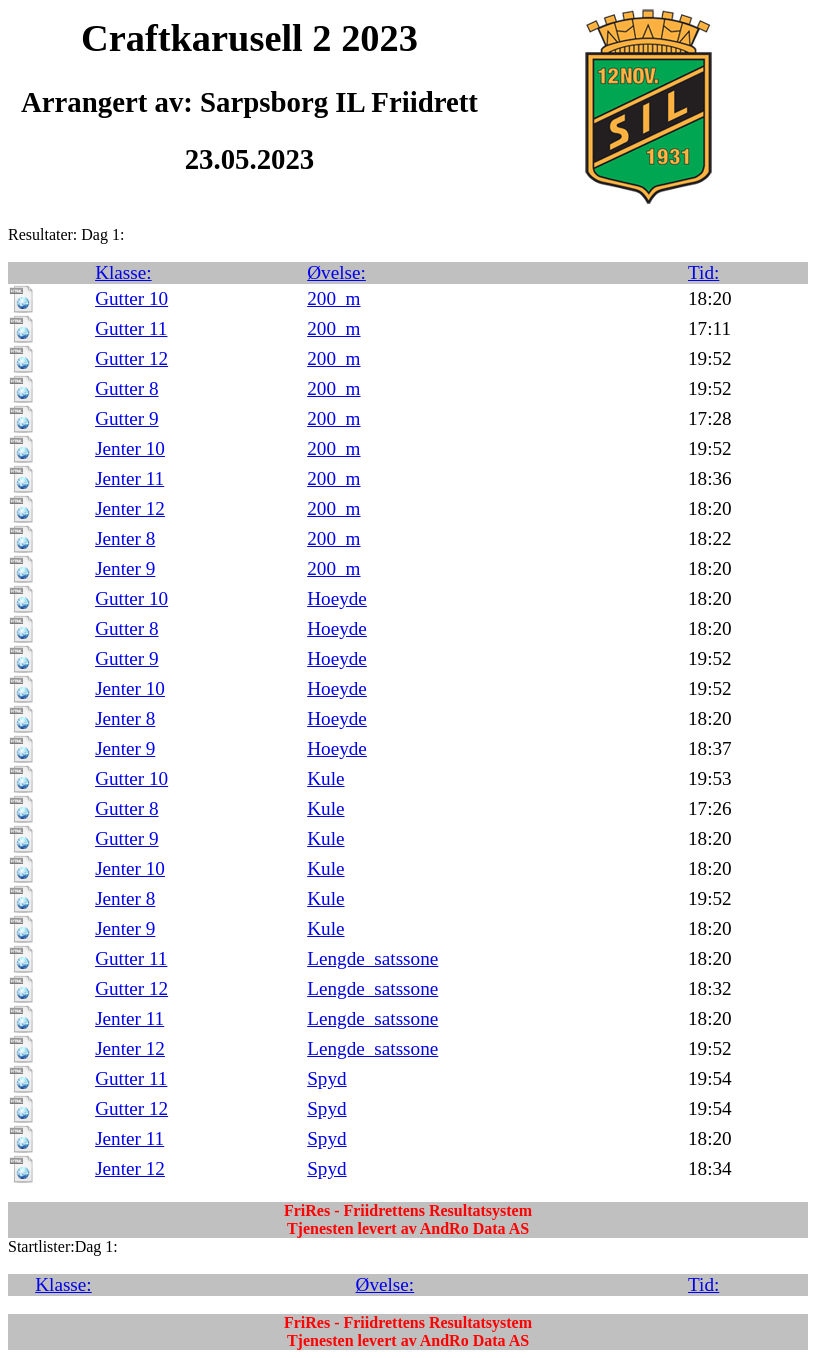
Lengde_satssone (372, 958)
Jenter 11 (129, 478)
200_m (333, 298)
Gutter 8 (126, 388)
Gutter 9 (126, 418)
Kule (325, 778)
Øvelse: (336, 272)
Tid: (703, 272)
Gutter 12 (131, 358)
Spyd (326, 1078)
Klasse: (123, 272)
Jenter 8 (125, 538)
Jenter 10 (130, 448)
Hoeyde (337, 598)
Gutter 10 (131, 298)
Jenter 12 (130, 508)
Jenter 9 (125, 568)
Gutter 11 (131, 328)
